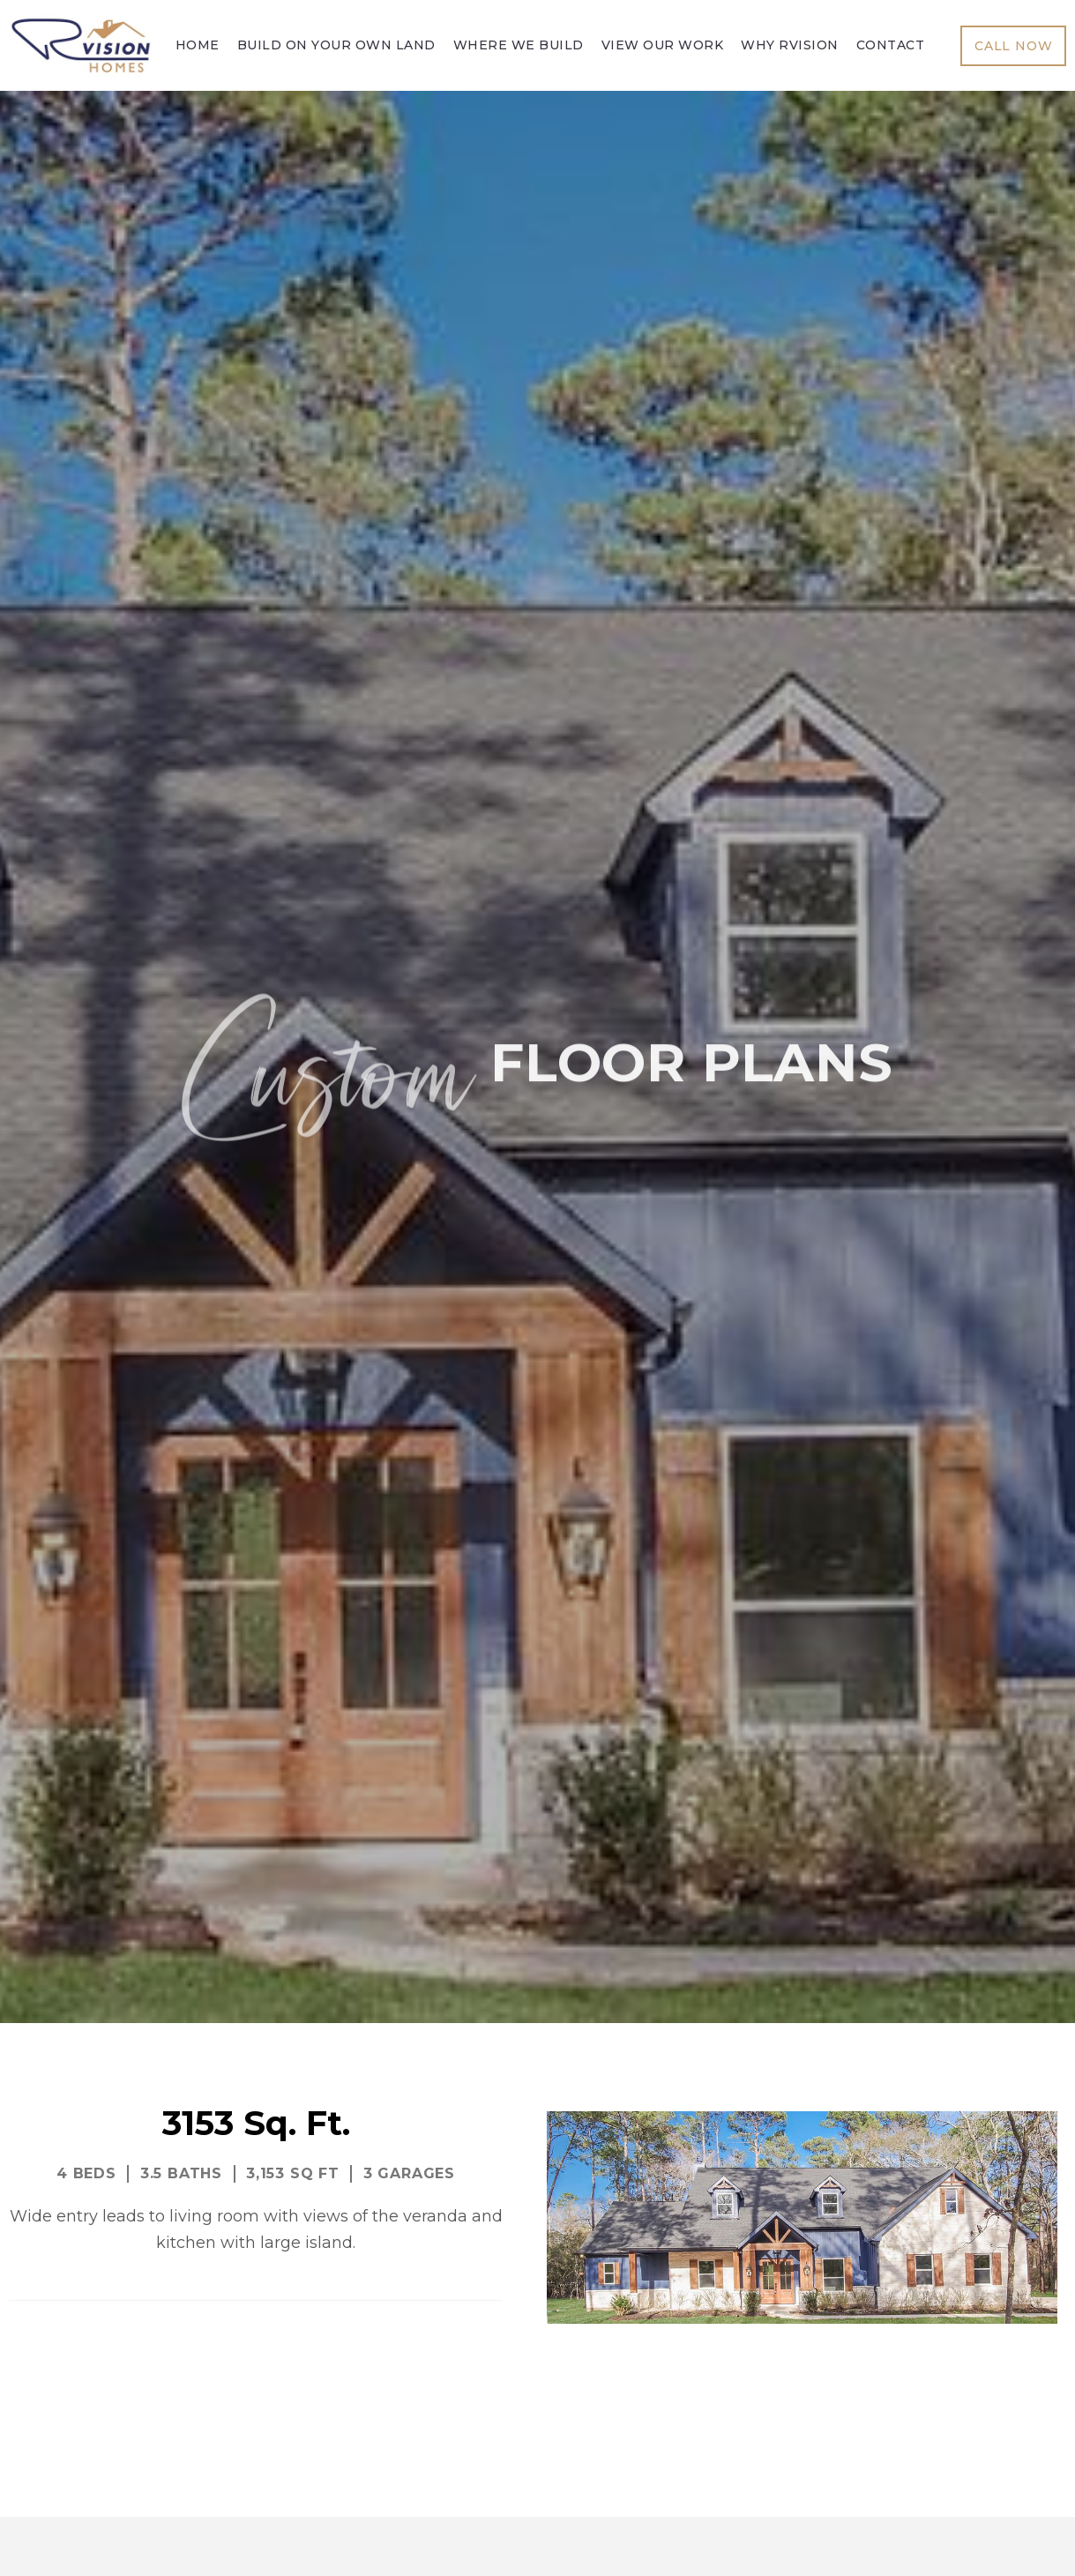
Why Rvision (790, 45)
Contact (890, 45)
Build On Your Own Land (336, 45)
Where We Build (518, 45)
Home (197, 45)
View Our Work (662, 45)
